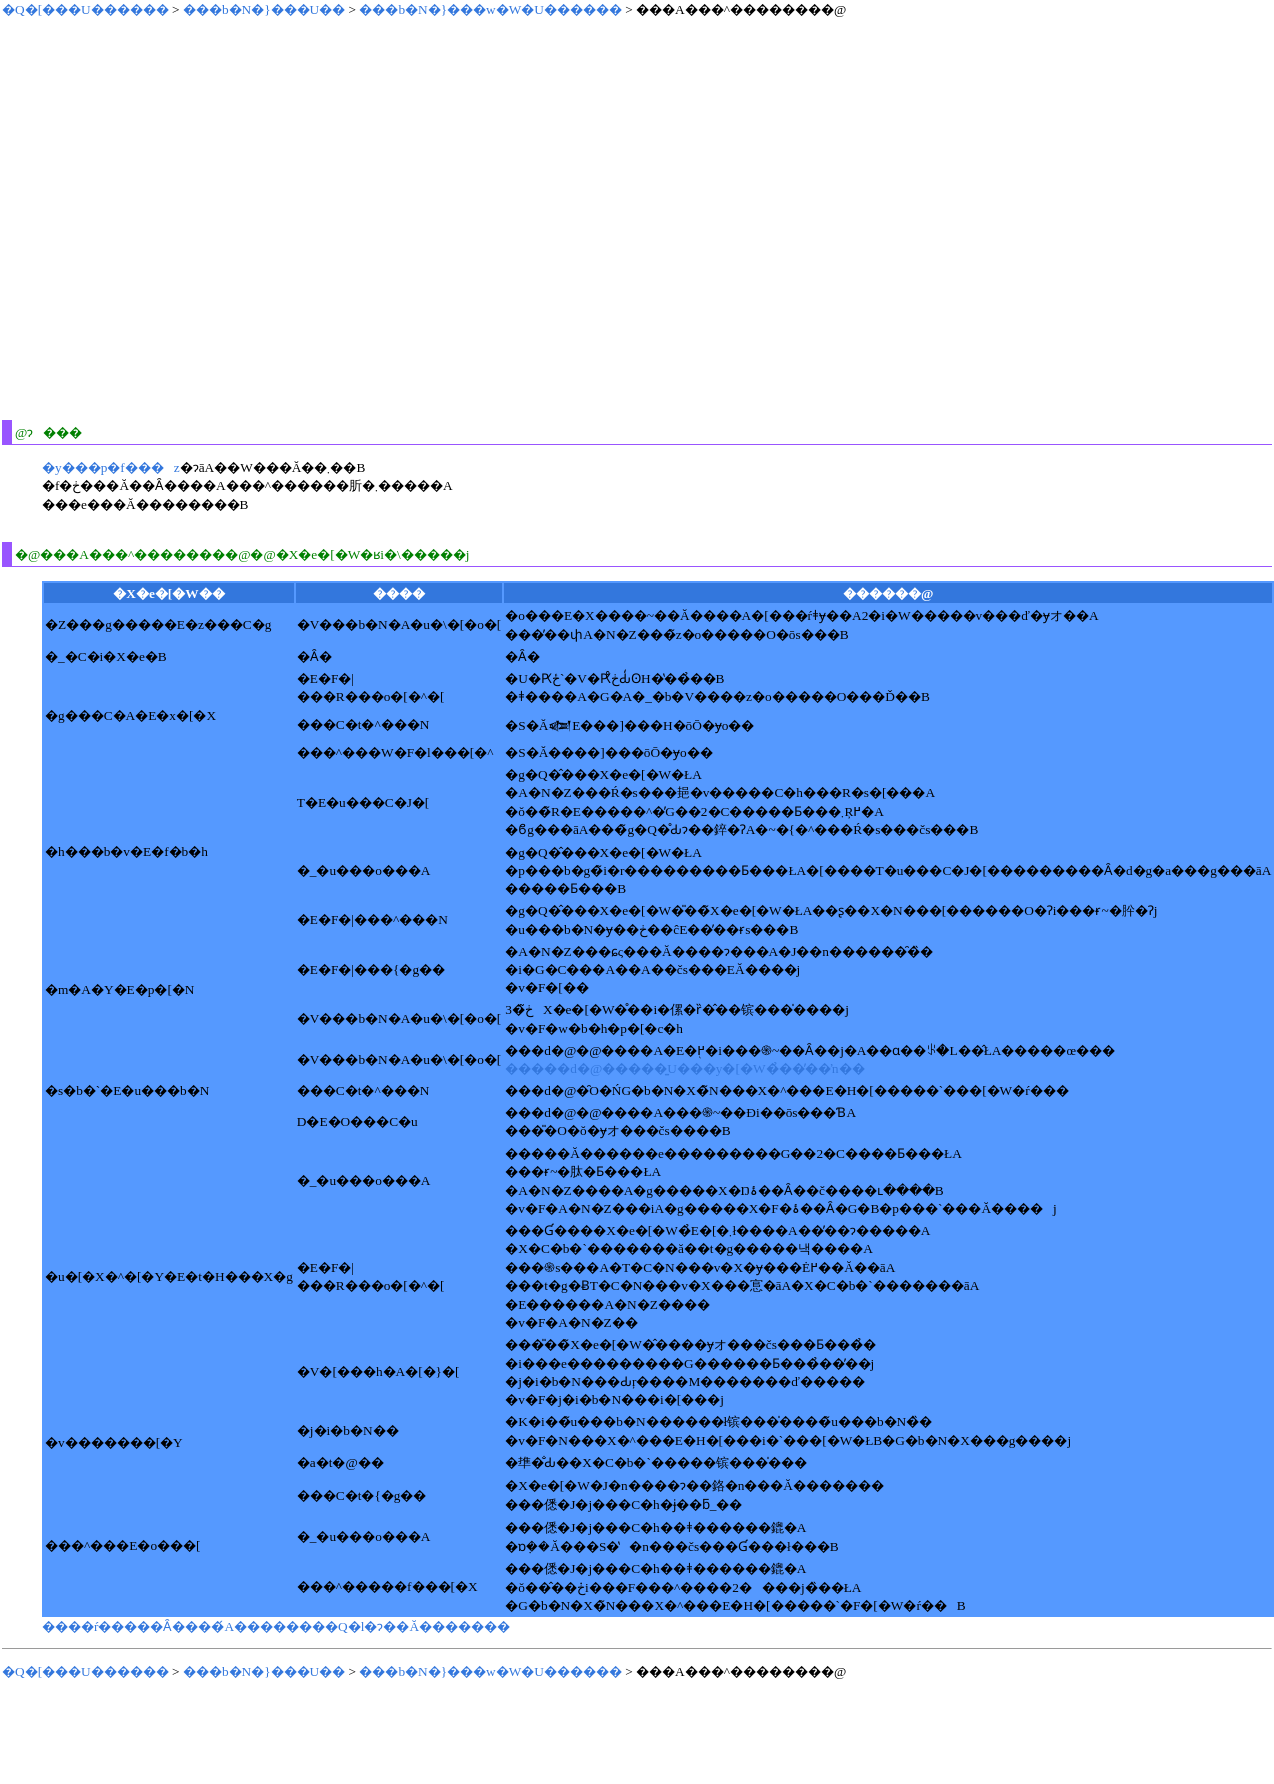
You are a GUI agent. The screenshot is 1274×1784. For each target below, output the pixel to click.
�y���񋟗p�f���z (111, 467)
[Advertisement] (187, 218)
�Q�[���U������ (85, 9)
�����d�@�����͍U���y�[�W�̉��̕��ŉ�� (684, 1068)
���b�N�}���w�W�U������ (490, 9)
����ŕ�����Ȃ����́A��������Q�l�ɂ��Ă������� (276, 1626)
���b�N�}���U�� (264, 9)
